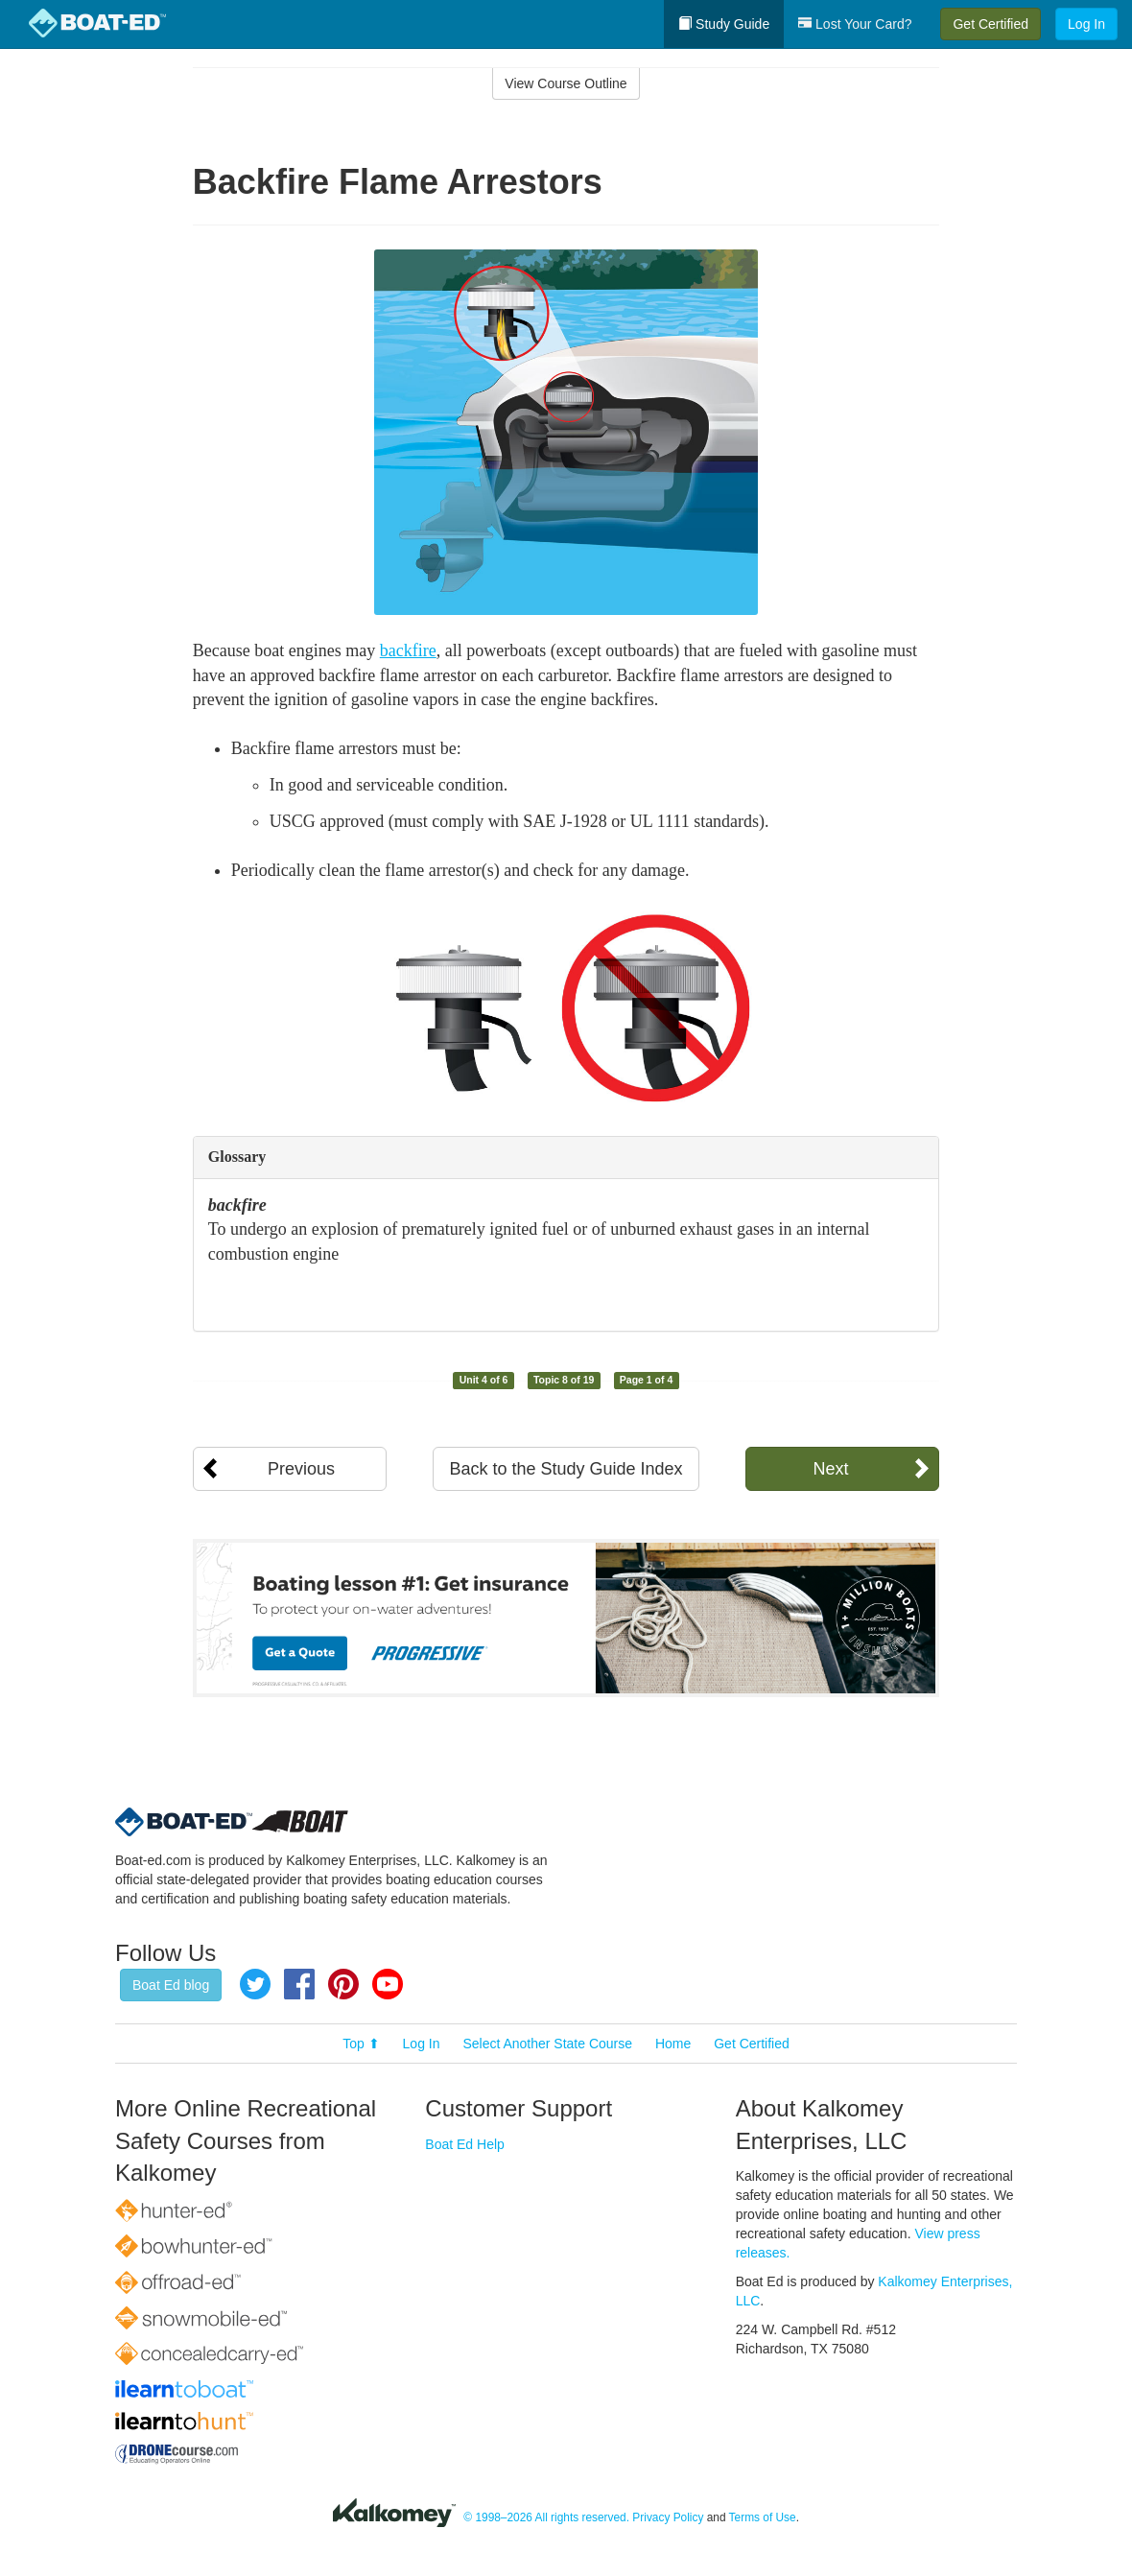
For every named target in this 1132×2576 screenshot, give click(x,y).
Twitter (255, 1984)
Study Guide (723, 24)
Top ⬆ (360, 2043)
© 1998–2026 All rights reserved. (546, 2517)
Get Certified (990, 24)
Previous (301, 1468)
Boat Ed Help (465, 2144)
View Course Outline (565, 83)
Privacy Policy (667, 2517)
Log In (1086, 24)
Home (673, 2043)
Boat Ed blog (170, 1985)
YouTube (387, 1984)
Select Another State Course (547, 2043)
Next (830, 1468)
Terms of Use (762, 2517)
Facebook (299, 1984)
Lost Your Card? (854, 24)
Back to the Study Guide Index (565, 1468)
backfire (408, 650)
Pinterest (343, 1984)
